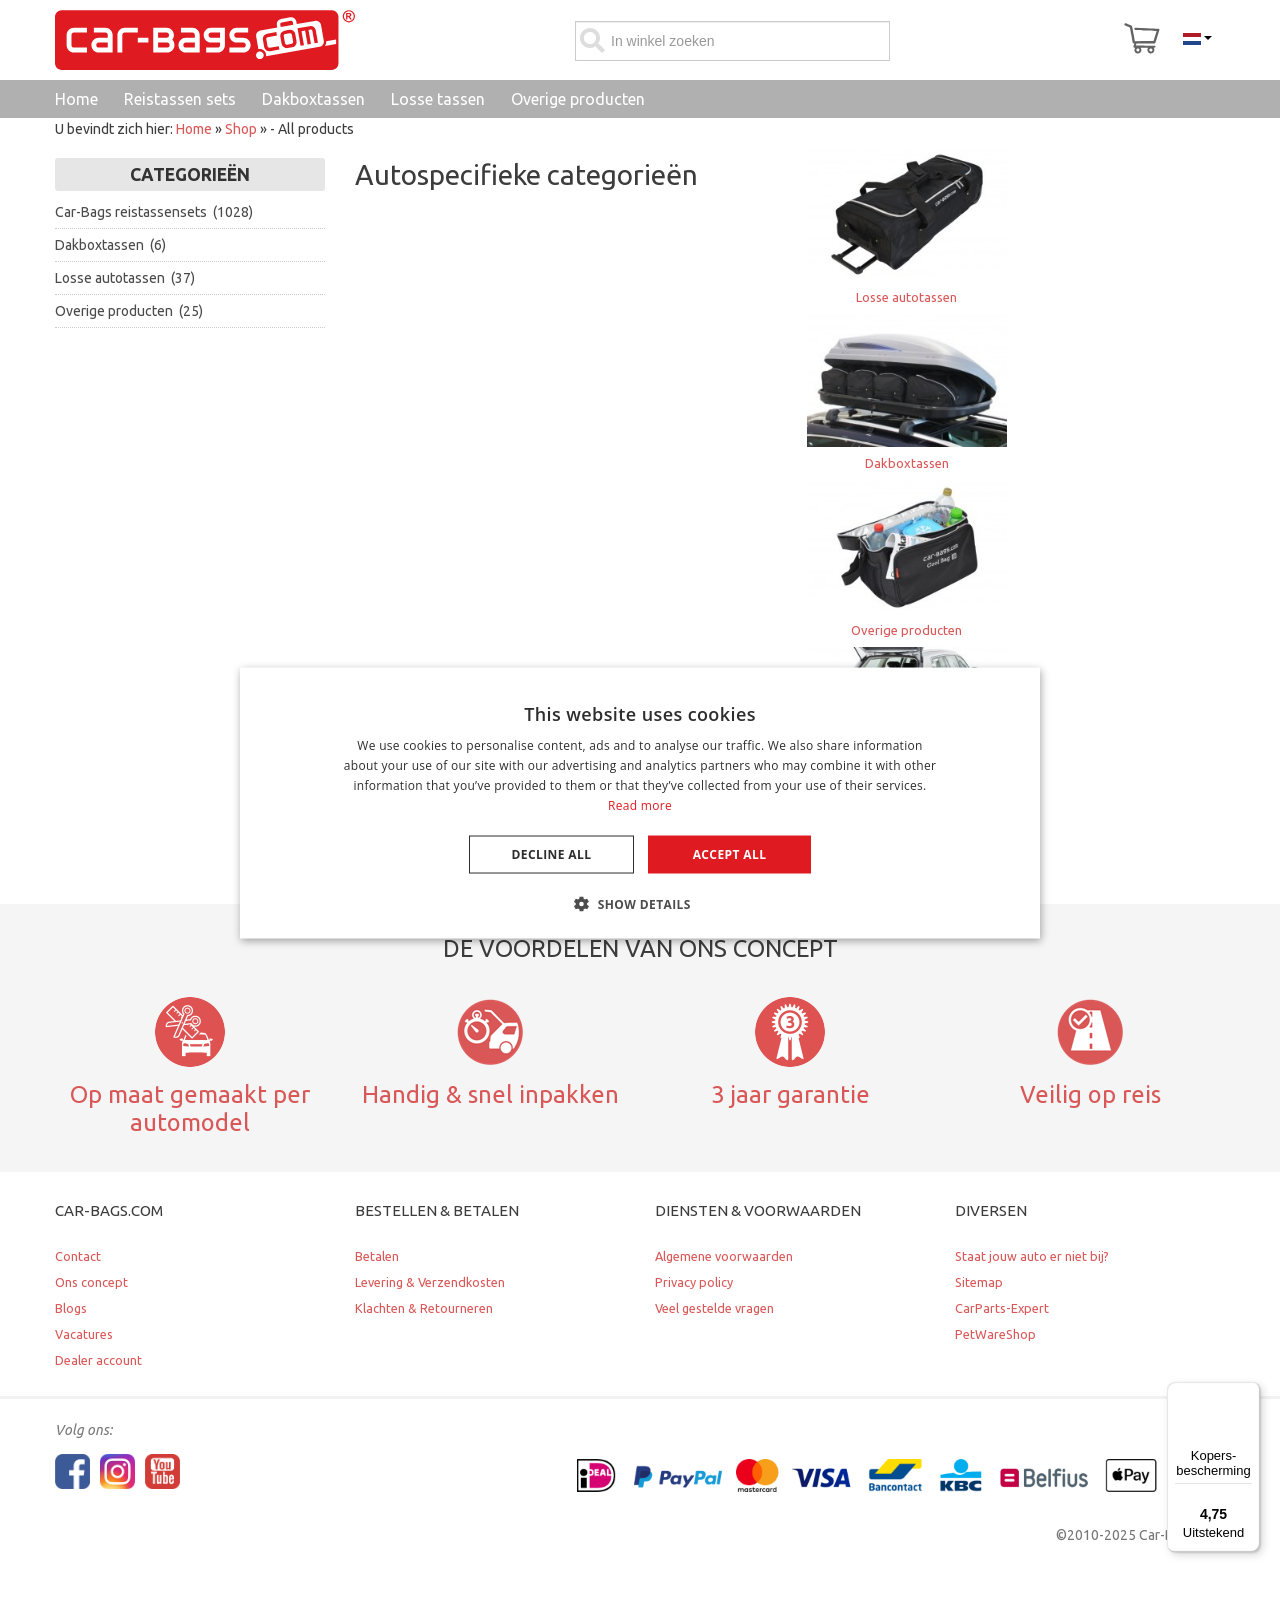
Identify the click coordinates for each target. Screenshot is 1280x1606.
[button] (640, 903)
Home (194, 129)
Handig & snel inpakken (490, 1094)
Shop (241, 129)
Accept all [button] (730, 853)
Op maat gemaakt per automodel (190, 1108)
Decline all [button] (552, 853)
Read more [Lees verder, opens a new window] (640, 804)
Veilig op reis (1090, 1094)
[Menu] (1248, 1394)
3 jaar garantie (790, 1094)
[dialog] (640, 803)
